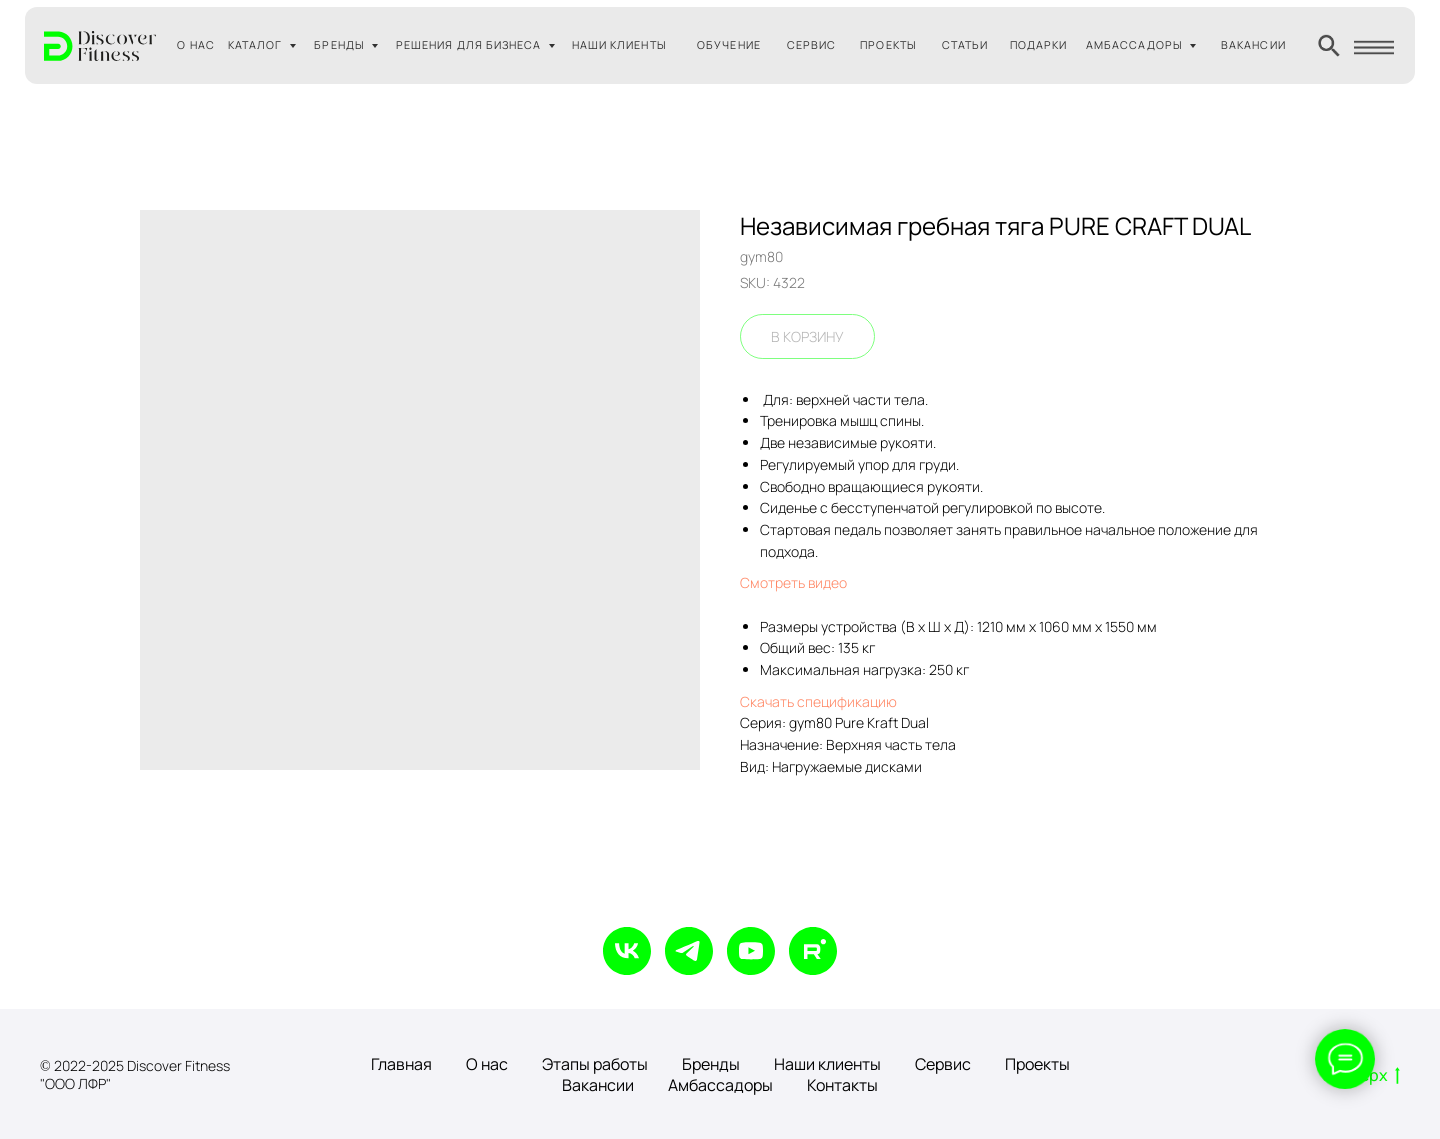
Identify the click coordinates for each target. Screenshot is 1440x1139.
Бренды (711, 1064)
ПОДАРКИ (1039, 44)
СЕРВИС (811, 44)
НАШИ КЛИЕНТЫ (619, 44)
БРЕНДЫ (339, 44)
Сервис (943, 1064)
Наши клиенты (827, 1064)
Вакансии (598, 1085)
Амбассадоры (720, 1085)
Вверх (1370, 1076)
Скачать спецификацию (818, 701)
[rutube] (813, 951)
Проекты (1037, 1064)
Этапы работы (595, 1064)
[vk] (627, 951)
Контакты (842, 1085)
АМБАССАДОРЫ (1134, 44)
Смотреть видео (793, 582)
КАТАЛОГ (255, 44)
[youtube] (751, 951)
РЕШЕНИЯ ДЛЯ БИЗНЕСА (469, 44)
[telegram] (689, 951)
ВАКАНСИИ (1253, 44)
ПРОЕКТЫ (888, 44)
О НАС (195, 44)
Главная (401, 1064)
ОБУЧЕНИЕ (729, 44)
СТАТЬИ (965, 44)
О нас (487, 1064)
